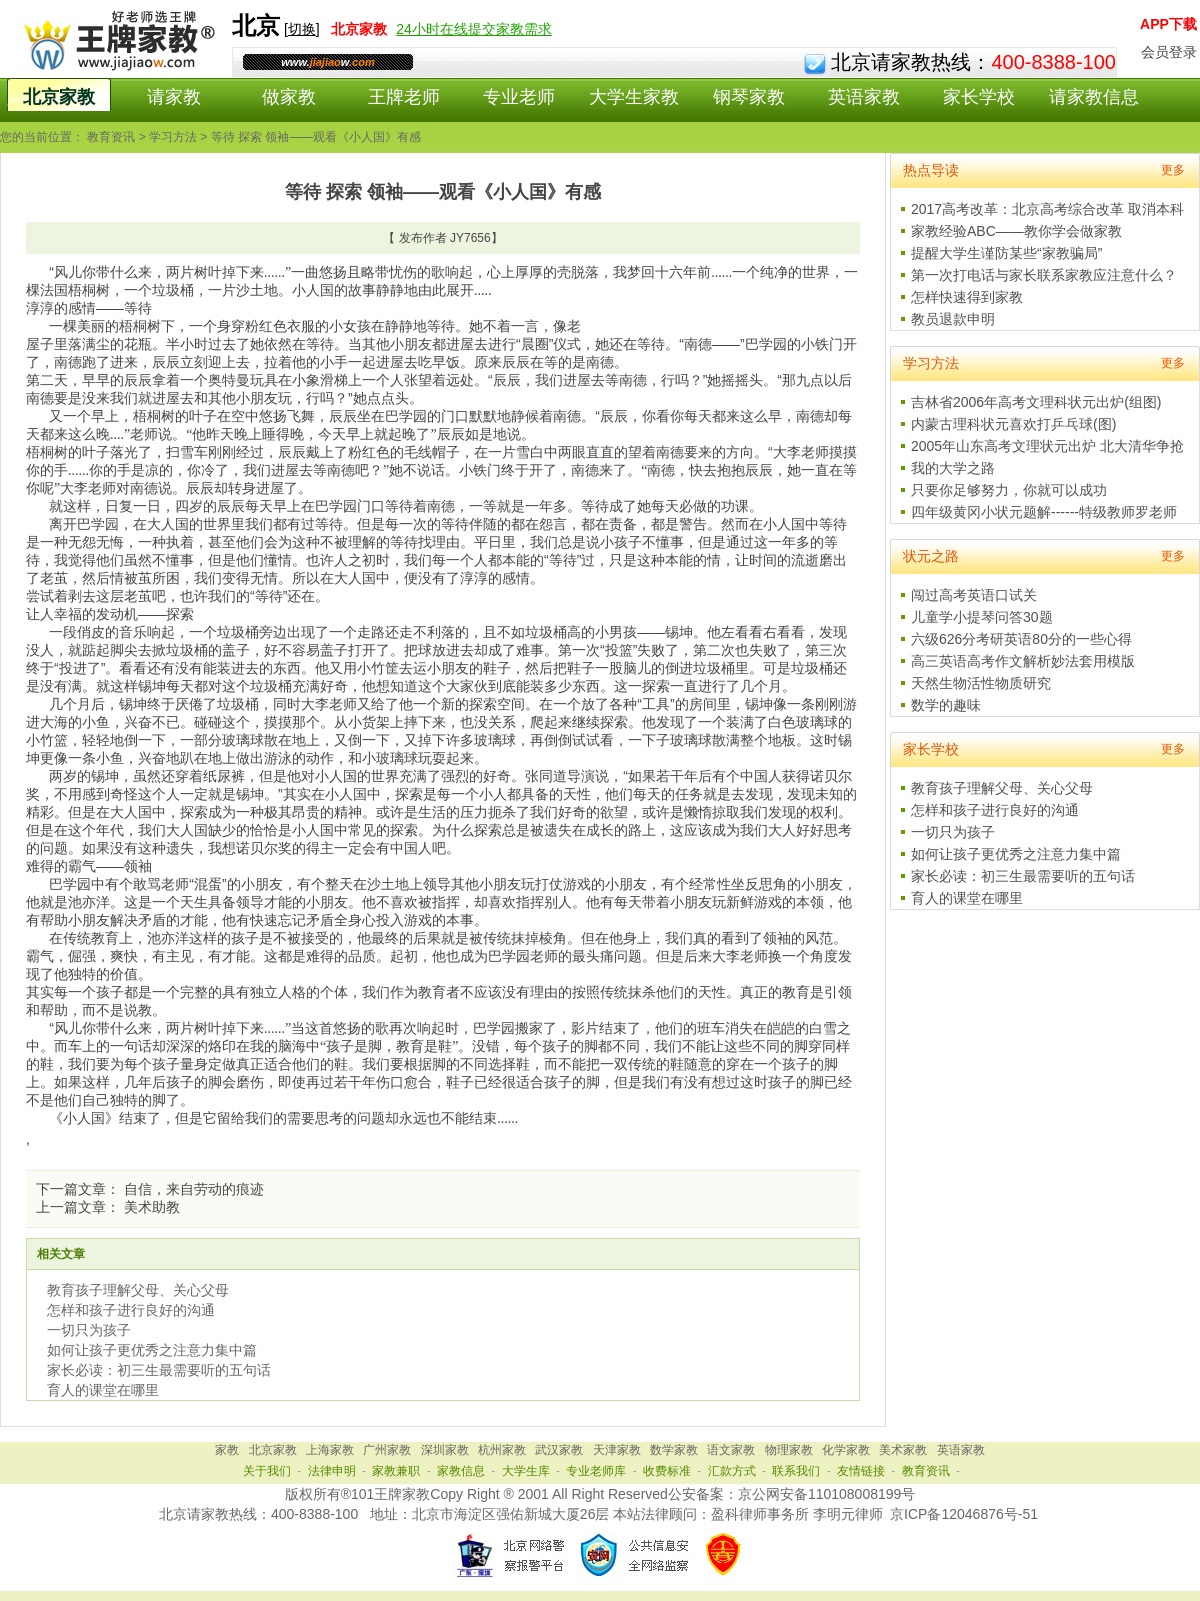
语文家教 (731, 1450)
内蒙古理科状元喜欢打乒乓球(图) (1013, 424)
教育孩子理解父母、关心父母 (138, 1290)
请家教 (174, 97)
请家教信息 (1094, 97)
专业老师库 (596, 1471)
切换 (302, 29)
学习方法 (173, 137)
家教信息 (461, 1471)
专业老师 (519, 97)
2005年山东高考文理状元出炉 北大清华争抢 (1047, 446)
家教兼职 (396, 1471)
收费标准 (667, 1471)
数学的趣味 (946, 705)
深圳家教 (445, 1450)
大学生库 (526, 1471)
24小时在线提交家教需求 (474, 29)
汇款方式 (732, 1471)
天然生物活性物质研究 (981, 683)
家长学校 (979, 97)
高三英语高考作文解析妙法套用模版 (1023, 661)
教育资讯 (111, 137)
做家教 (289, 97)
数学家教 (674, 1450)
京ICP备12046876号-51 (964, 1514)
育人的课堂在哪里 (103, 1390)
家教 (227, 1450)
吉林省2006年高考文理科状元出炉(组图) (1036, 402)
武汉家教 (559, 1450)
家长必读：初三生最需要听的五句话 (159, 1370)
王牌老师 (404, 97)
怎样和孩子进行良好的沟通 (131, 1310)
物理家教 (789, 1450)
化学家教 (846, 1450)
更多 (1173, 170)
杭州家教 (502, 1450)
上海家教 (330, 1450)
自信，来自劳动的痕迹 (194, 1189)
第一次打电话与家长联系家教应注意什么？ (1044, 275)
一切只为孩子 (89, 1330)
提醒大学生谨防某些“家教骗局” (1006, 253)
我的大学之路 (953, 468)
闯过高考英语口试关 (974, 595)
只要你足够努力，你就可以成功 (1009, 490)
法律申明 (332, 1471)
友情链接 (861, 1471)
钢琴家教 (749, 97)
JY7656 (470, 238)
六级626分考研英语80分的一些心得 (1021, 639)
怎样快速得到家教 (967, 297)
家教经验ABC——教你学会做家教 (1016, 231)
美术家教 (903, 1450)
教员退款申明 (953, 319)
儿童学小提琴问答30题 (982, 617)
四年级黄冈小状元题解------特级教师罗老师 (1044, 512)
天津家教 (617, 1450)
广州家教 (387, 1450)
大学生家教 (634, 97)
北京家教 (59, 97)
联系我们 (796, 1471)
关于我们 (267, 1471)
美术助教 (152, 1207)
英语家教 (864, 97)
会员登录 (1169, 52)
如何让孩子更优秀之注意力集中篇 (152, 1350)
